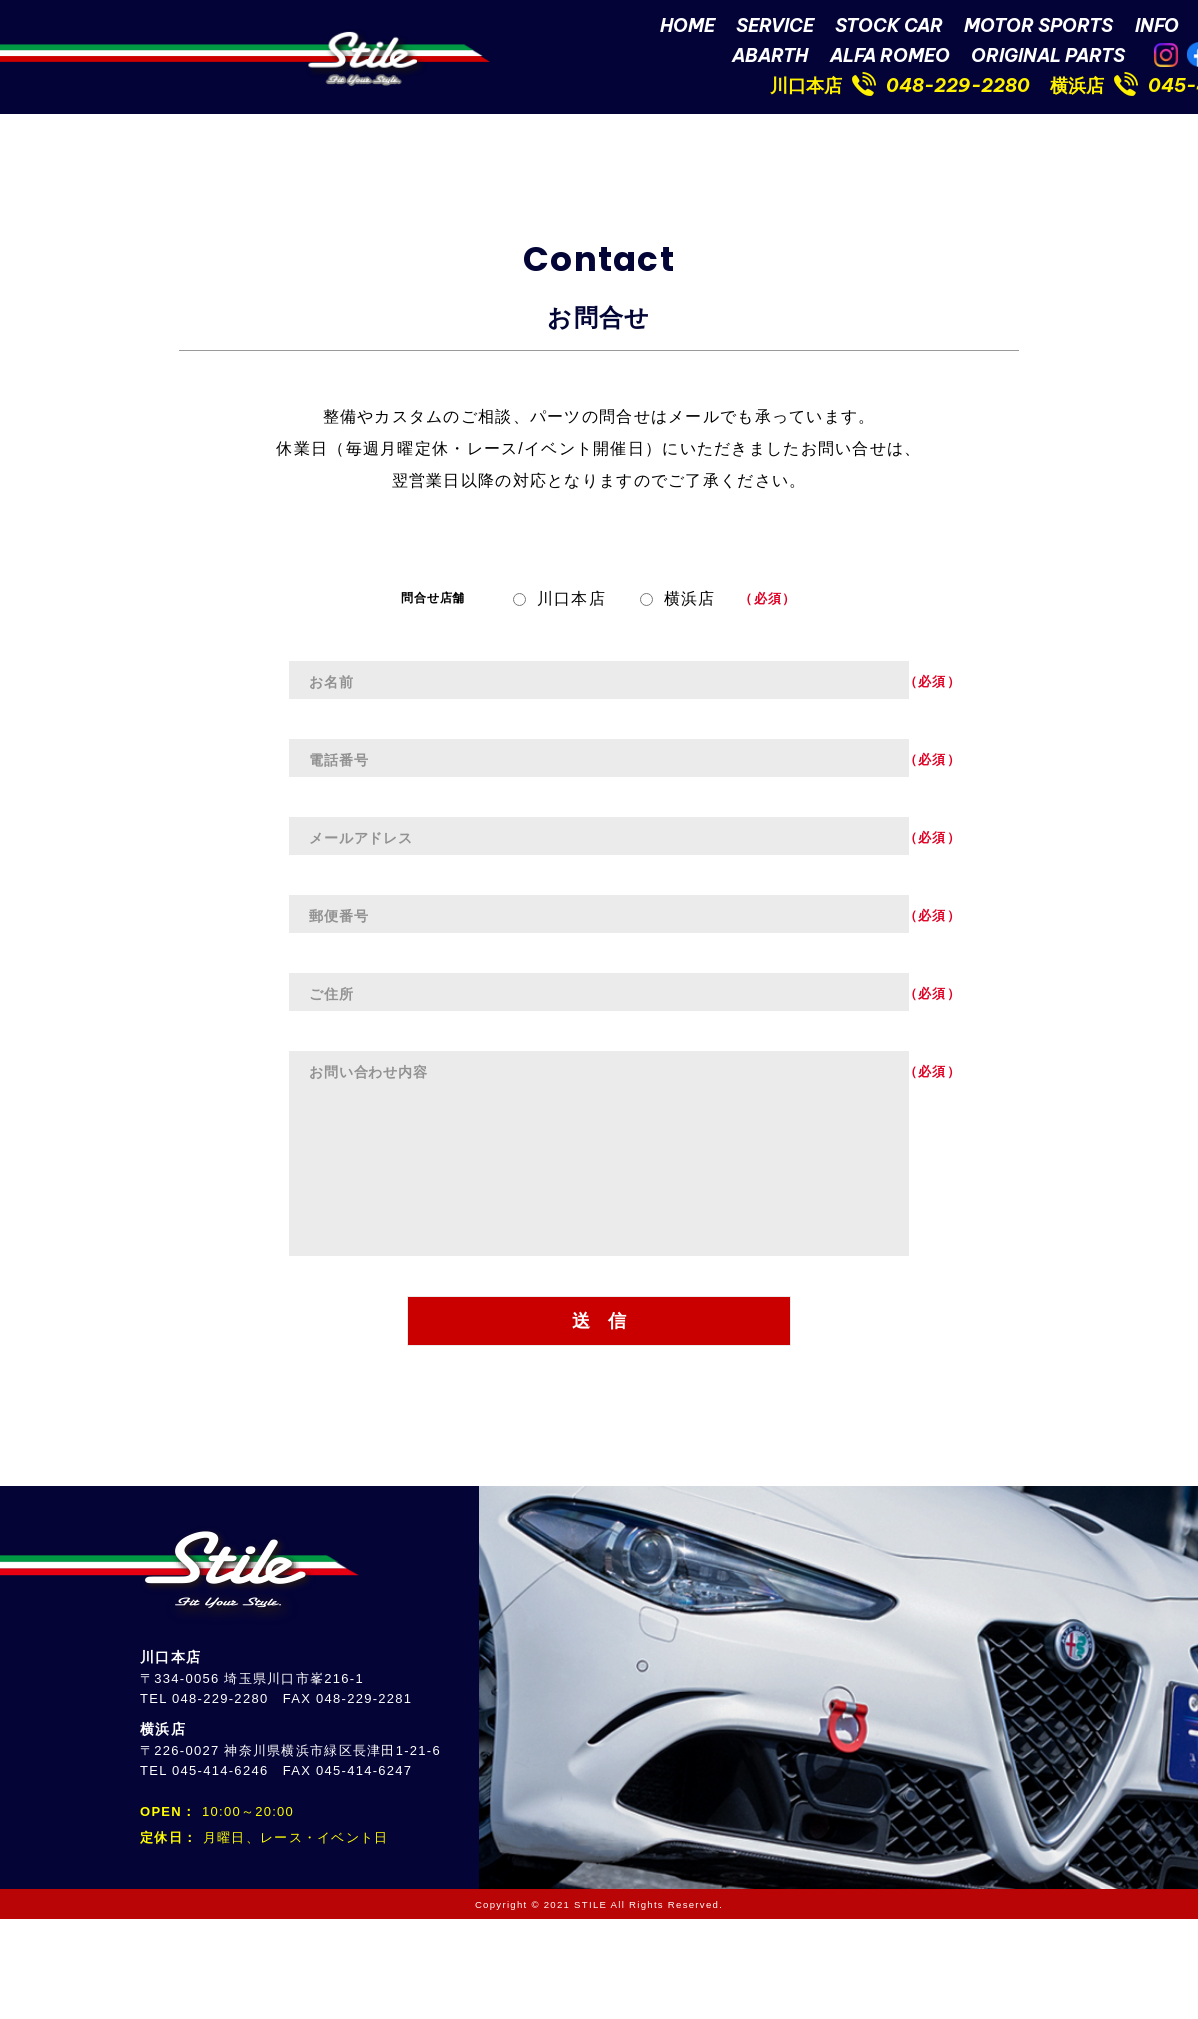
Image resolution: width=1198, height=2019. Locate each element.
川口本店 (806, 88)
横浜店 (1077, 88)
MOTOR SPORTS (1038, 28)
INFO (1157, 28)
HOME (687, 28)
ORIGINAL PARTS (1048, 58)
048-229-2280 (958, 88)
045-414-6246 (220, 1870)
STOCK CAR (889, 28)
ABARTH (770, 58)
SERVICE (775, 28)
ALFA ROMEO (890, 58)
